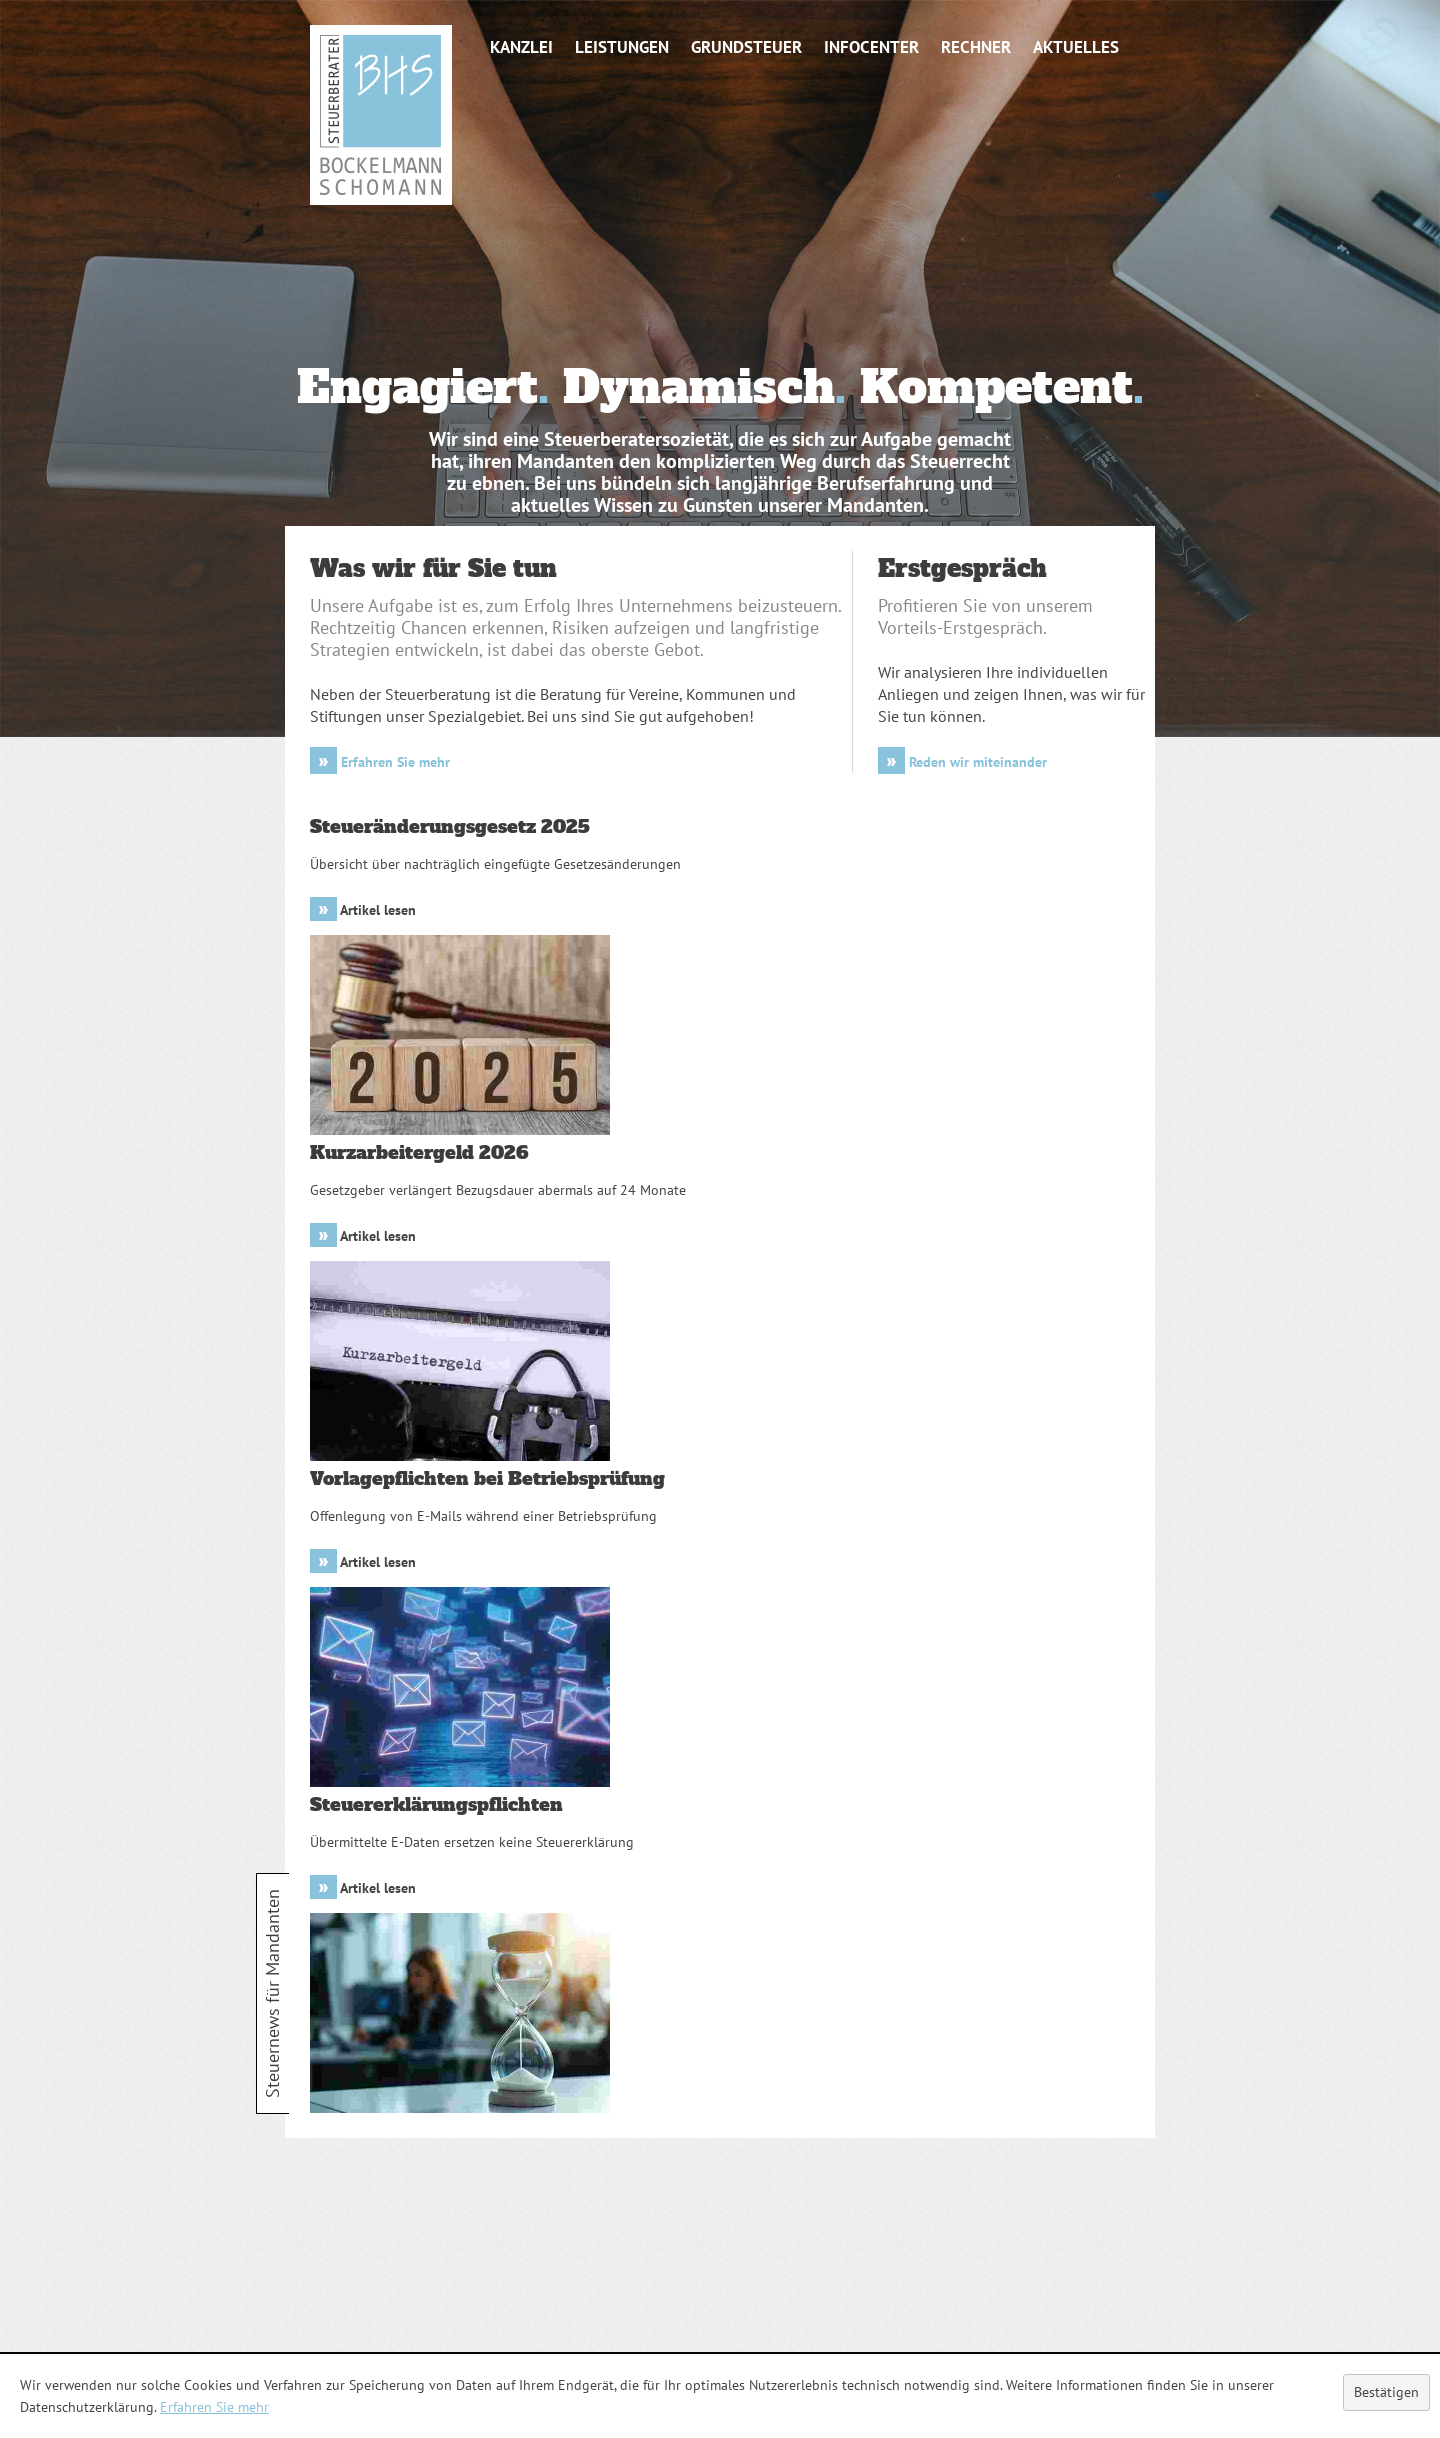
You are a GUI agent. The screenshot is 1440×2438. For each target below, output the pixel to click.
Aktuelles (1076, 47)
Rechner (976, 47)
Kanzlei (521, 47)
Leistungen (622, 47)
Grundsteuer (746, 47)
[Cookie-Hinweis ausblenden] (1386, 2392)
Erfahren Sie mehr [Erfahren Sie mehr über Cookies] (214, 2407)
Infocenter (871, 47)
